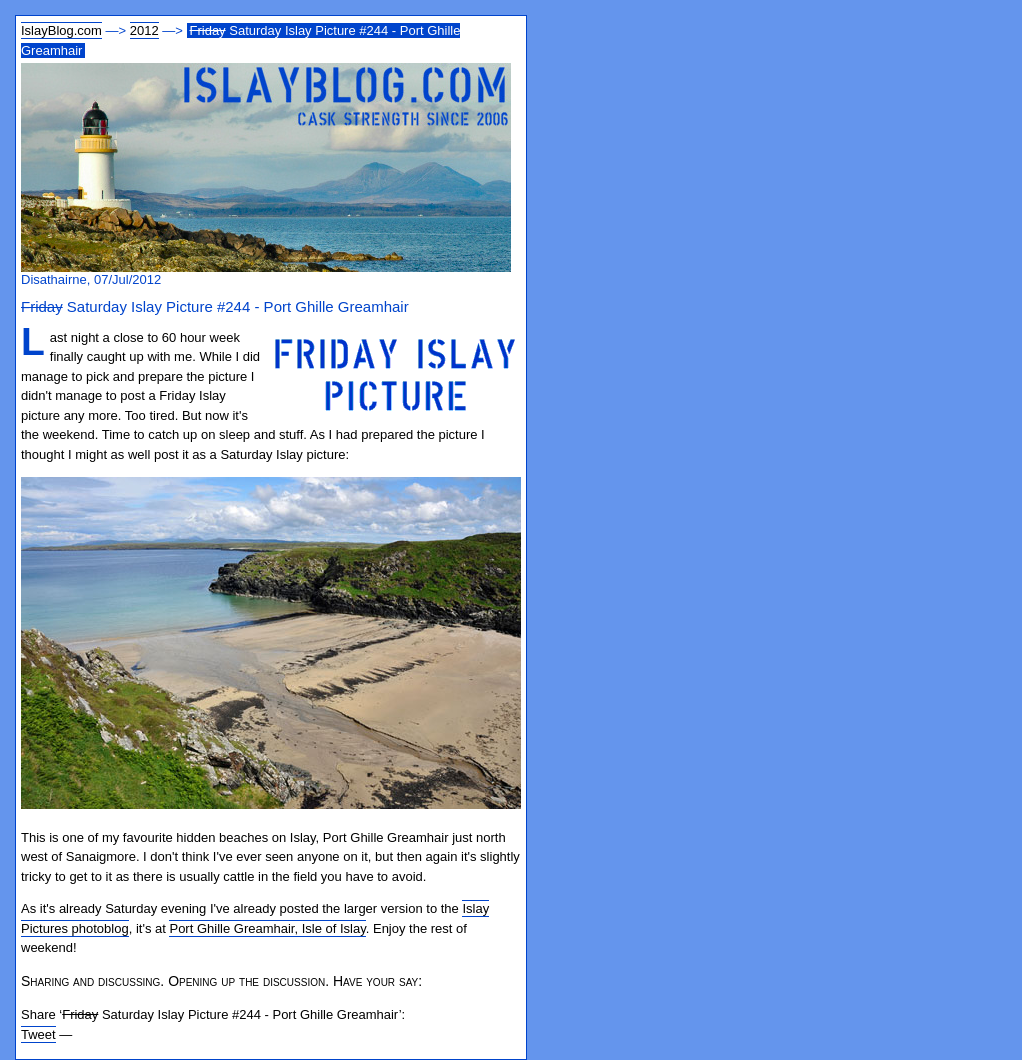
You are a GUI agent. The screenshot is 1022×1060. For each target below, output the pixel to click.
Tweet (38, 1034)
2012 (144, 30)
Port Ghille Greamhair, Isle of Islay (267, 928)
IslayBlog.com (61, 30)
